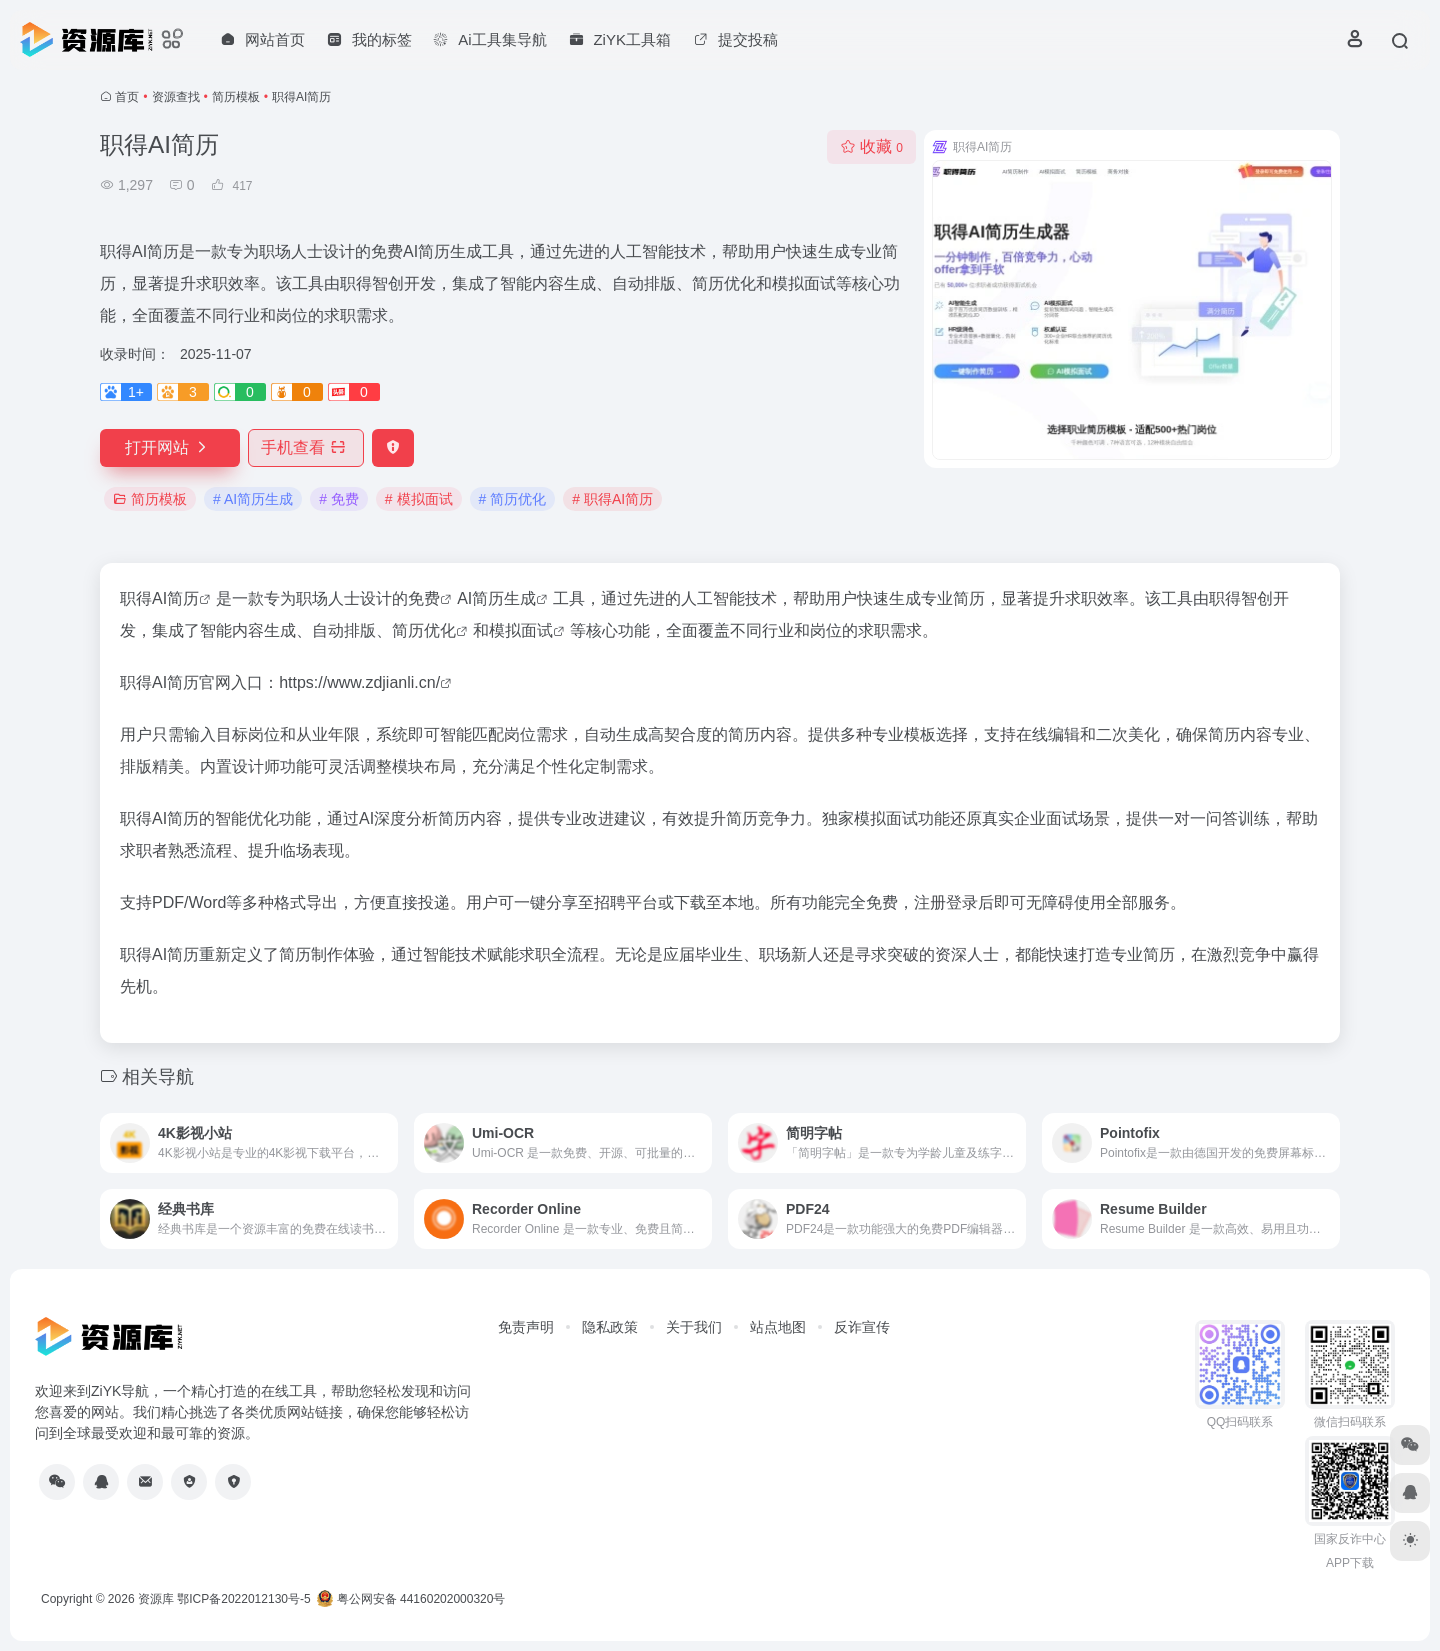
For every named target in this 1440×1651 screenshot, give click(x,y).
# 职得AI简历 (612, 499)
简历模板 (236, 97)
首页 (127, 97)
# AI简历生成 (253, 499)
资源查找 (176, 97)
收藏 (871, 146)
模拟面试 (521, 630)
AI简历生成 (496, 598)
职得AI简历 (159, 598)
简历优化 (424, 630)
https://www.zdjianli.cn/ (359, 682)
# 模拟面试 (419, 499)
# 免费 (339, 499)
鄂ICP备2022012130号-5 (243, 1599)
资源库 (156, 1599)
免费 (424, 598)
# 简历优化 (513, 499)
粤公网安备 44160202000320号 (411, 1599)
